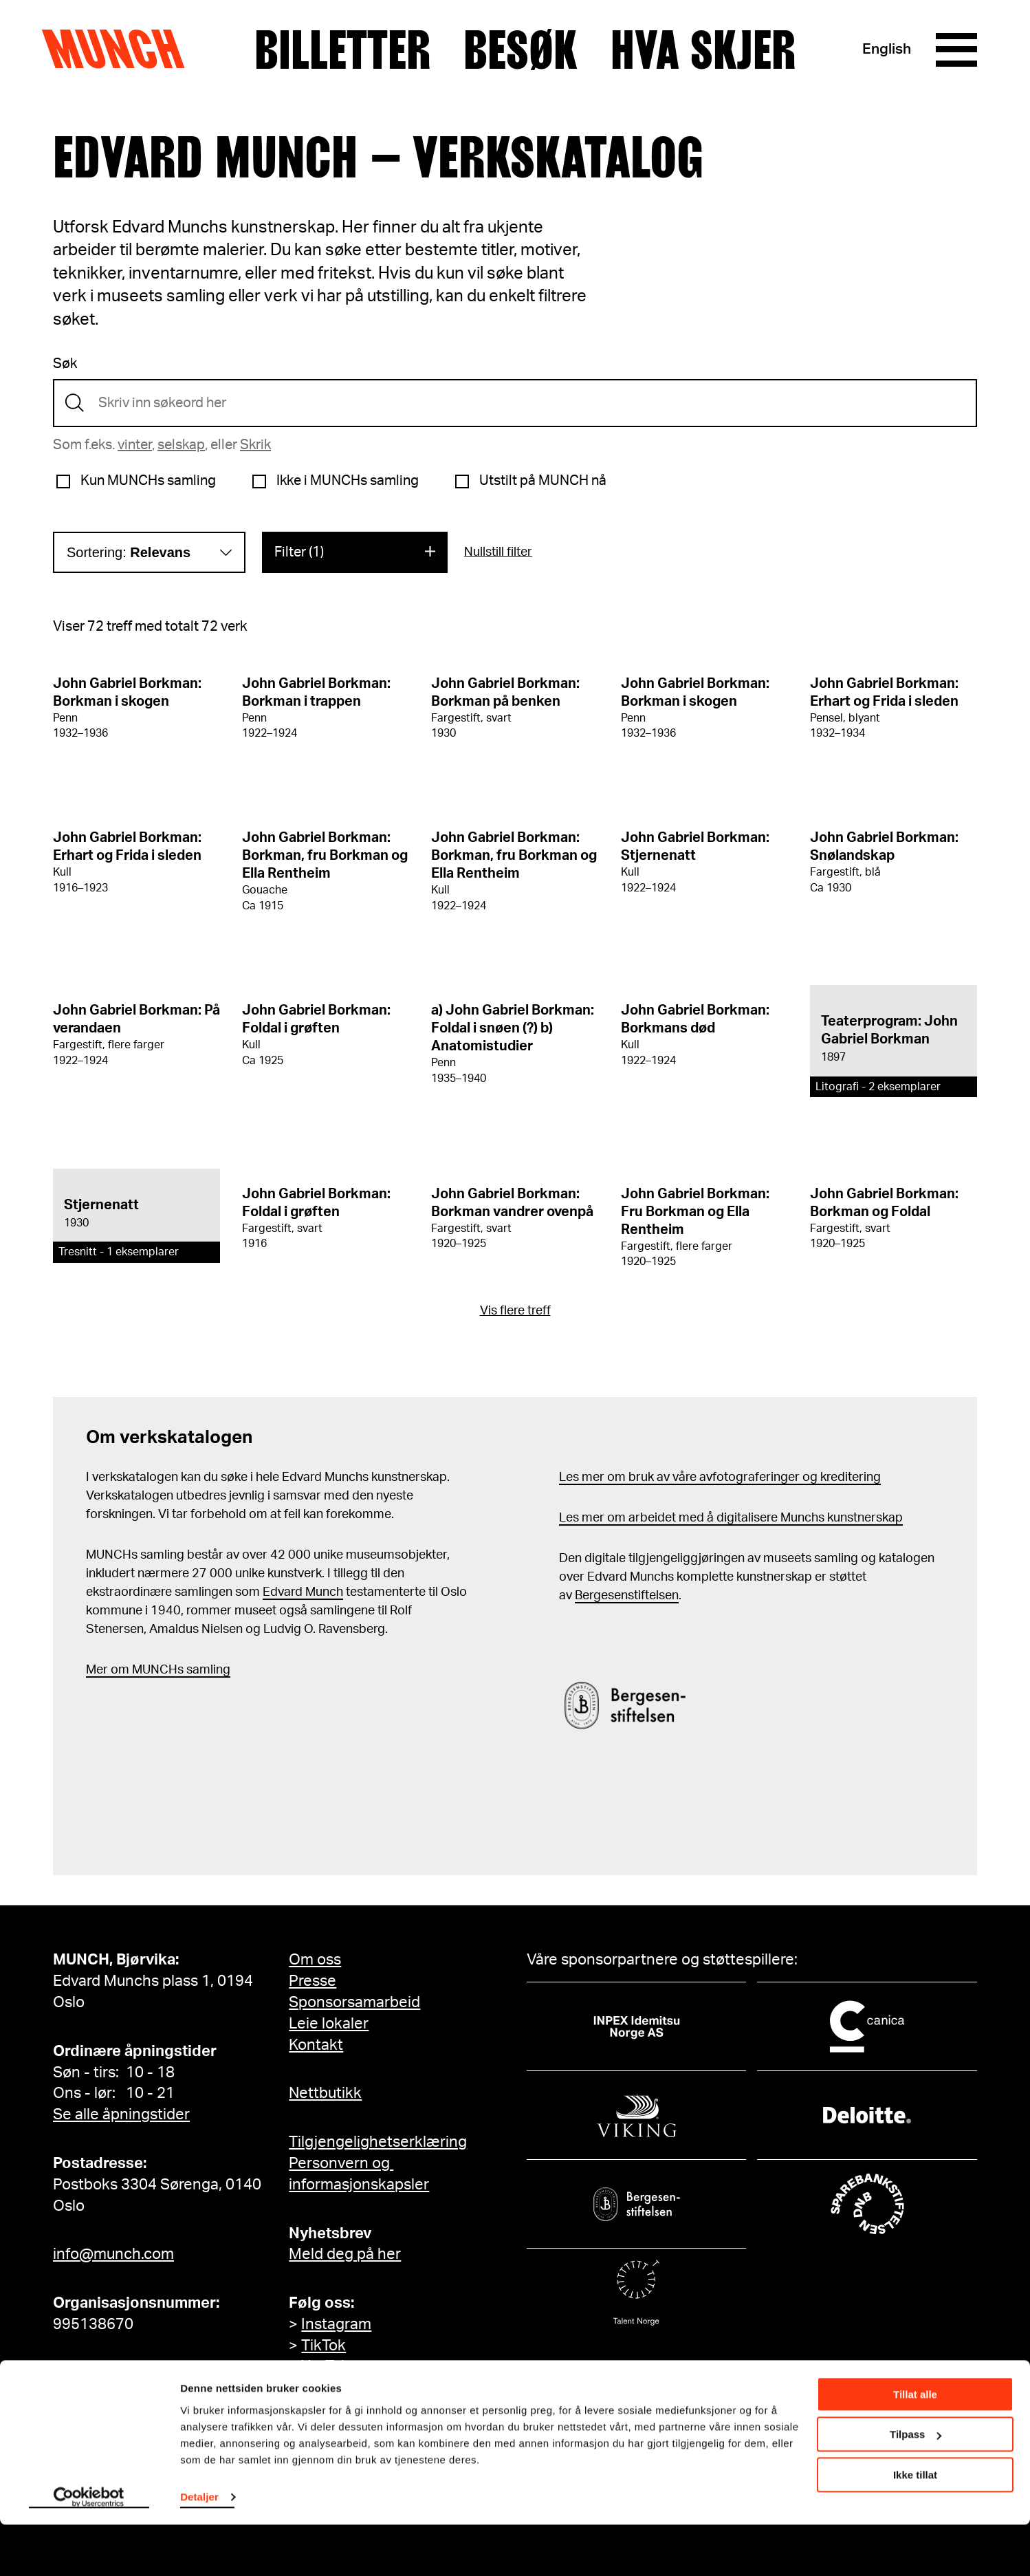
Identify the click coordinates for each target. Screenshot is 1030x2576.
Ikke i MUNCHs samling (347, 481)
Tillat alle (915, 2445)
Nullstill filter (498, 552)
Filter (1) (299, 552)
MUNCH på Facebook (375, 2387)
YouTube (330, 2366)
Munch (120, 50)
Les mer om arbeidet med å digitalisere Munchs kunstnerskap (731, 1518)
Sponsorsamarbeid (354, 2002)
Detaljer (199, 2548)
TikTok (323, 2345)
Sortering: (128, 552)
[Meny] (956, 50)
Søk (65, 364)
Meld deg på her (345, 2254)
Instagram (336, 2324)
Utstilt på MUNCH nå (542, 481)
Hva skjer (703, 50)
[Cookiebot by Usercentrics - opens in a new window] (89, 2549)
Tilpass (915, 2485)
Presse (312, 1981)
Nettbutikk (325, 2093)
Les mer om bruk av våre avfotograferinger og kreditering (720, 1477)
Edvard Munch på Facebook (396, 2408)
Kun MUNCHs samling (148, 481)
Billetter (342, 50)
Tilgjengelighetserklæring (378, 2142)
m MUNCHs (151, 1670)
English (886, 50)
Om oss (315, 1959)
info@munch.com (113, 2254)
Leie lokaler (329, 2023)
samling (207, 1670)
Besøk (520, 50)
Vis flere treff (515, 1311)
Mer (97, 1670)
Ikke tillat (915, 2526)
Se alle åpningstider (121, 2114)
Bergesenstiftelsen (627, 1596)
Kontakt (316, 2045)
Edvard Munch (303, 1592)
